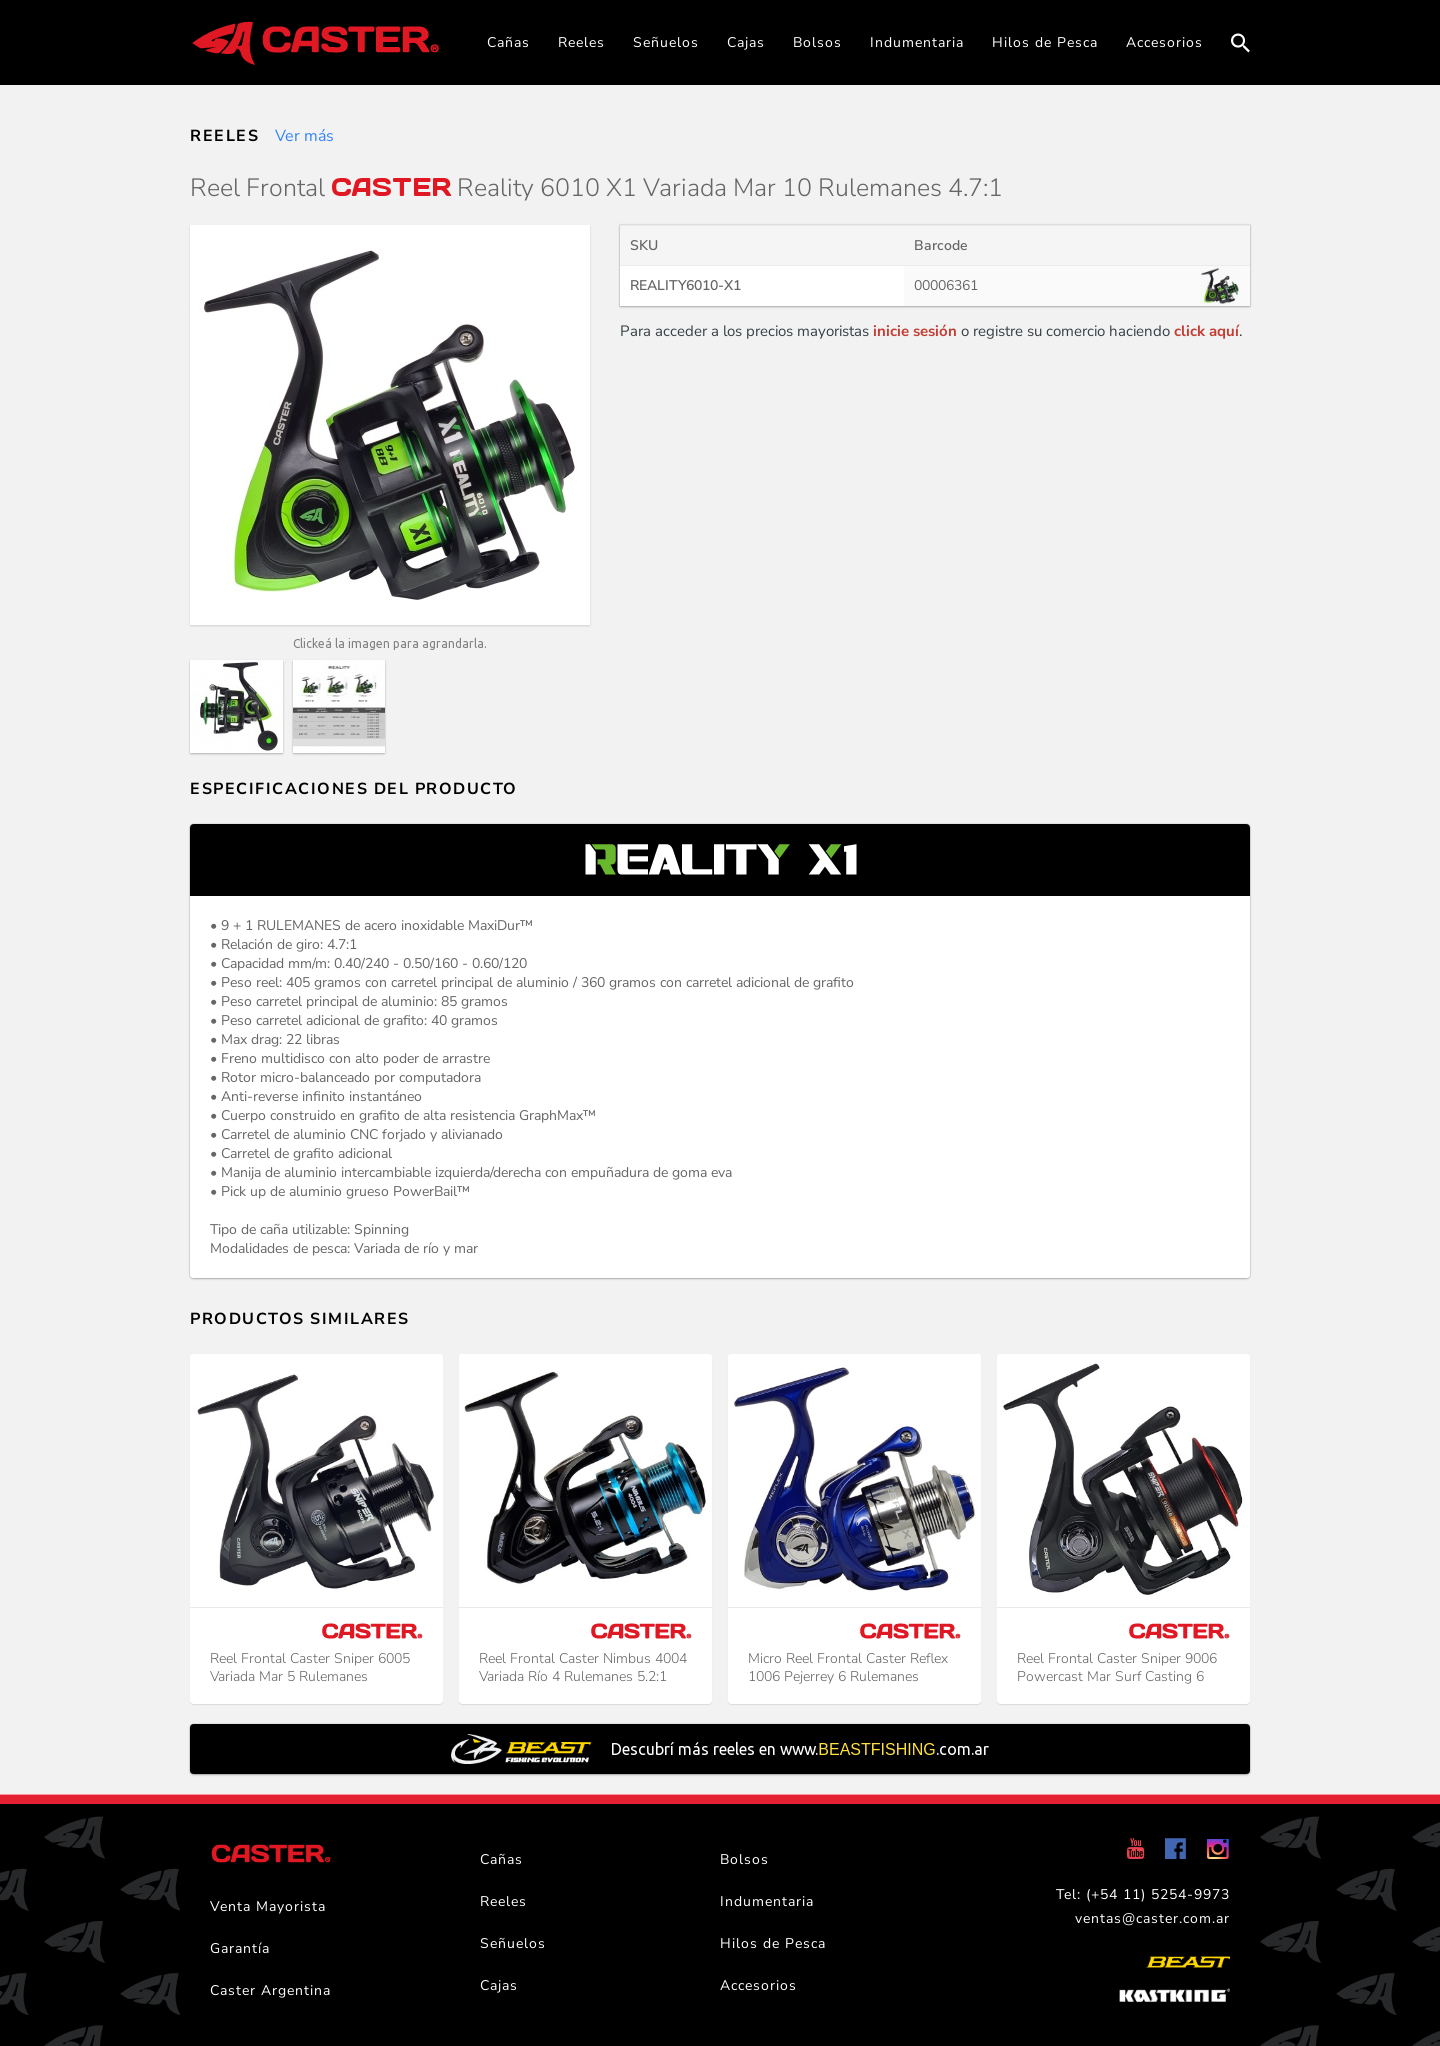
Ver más (304, 136)
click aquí (1206, 331)
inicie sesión (915, 331)
